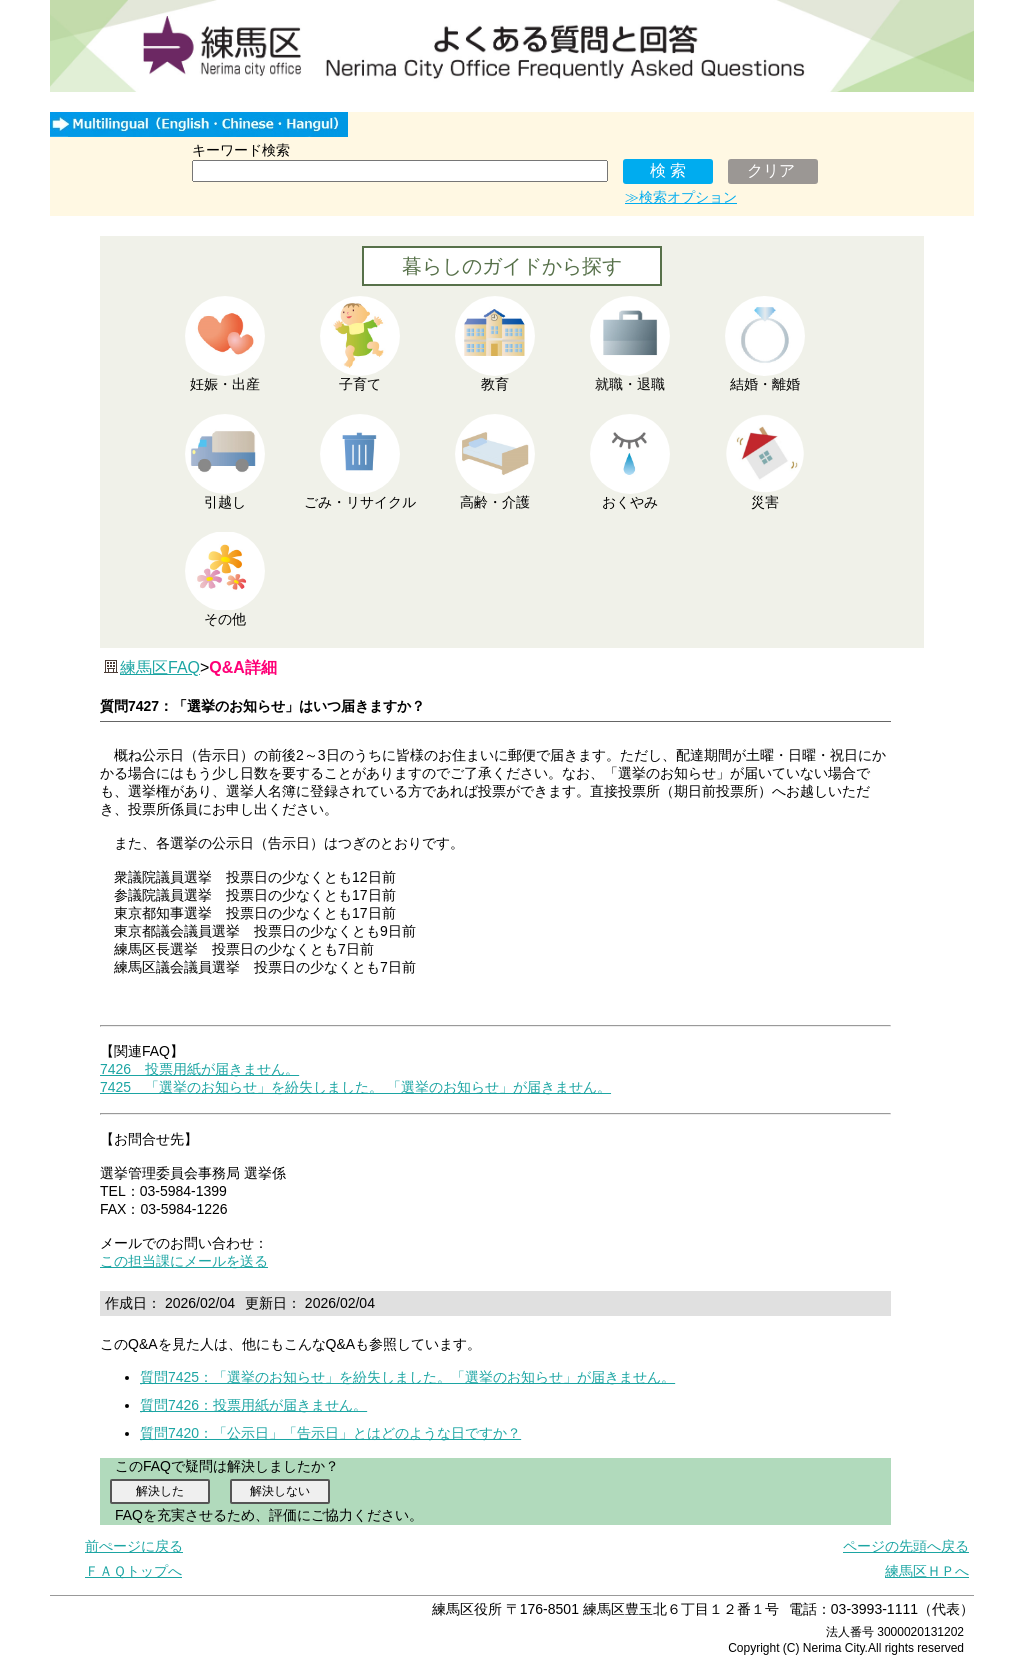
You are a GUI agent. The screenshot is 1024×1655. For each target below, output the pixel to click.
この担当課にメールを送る (184, 1261)
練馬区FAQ (160, 667)
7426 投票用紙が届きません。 (199, 1069)
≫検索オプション (681, 197)
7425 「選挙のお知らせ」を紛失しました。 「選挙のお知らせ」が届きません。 (355, 1087)
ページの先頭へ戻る (906, 1546)
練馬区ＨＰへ (927, 1571)
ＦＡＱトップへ (133, 1571)
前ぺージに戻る (134, 1546)
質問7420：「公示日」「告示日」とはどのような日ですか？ (330, 1433)
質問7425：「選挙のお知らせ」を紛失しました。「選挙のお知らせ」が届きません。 (407, 1377)
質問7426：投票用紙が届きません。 (253, 1405)
